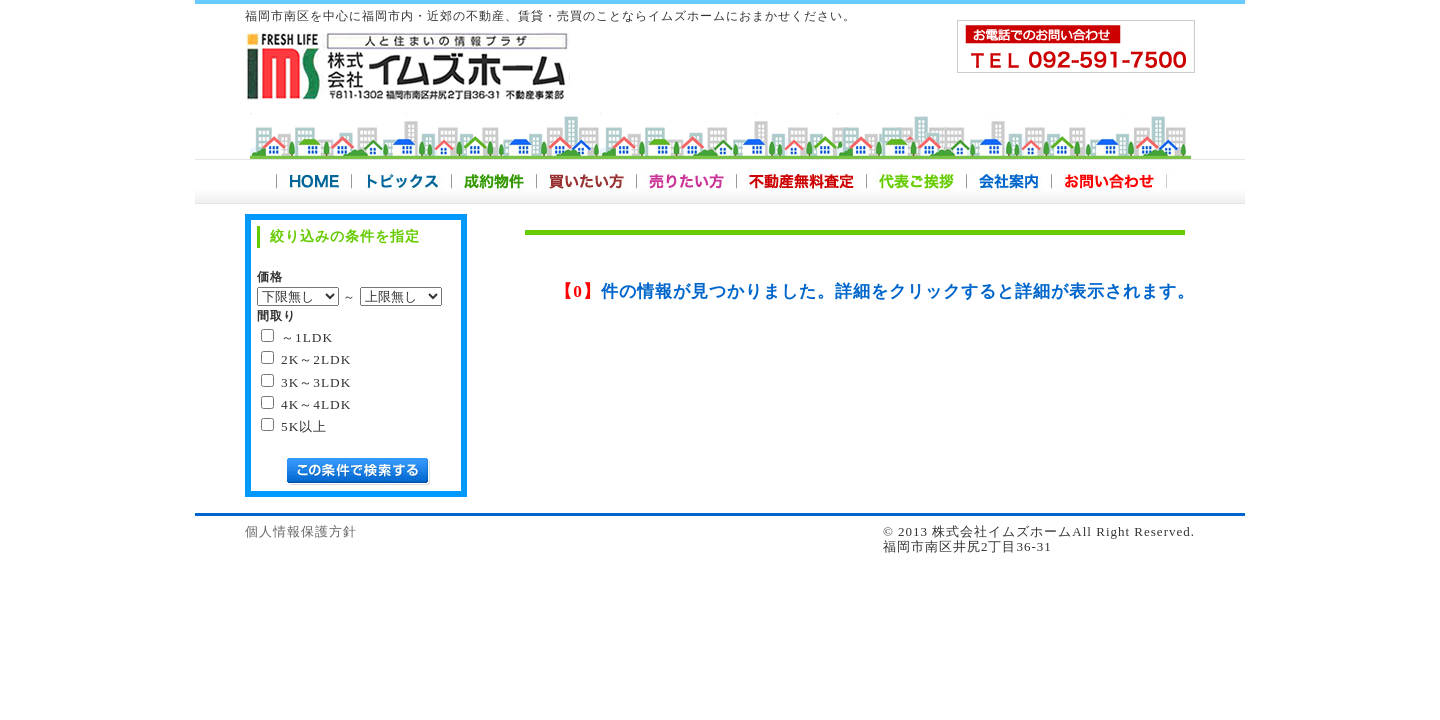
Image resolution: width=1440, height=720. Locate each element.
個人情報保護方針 (301, 531)
